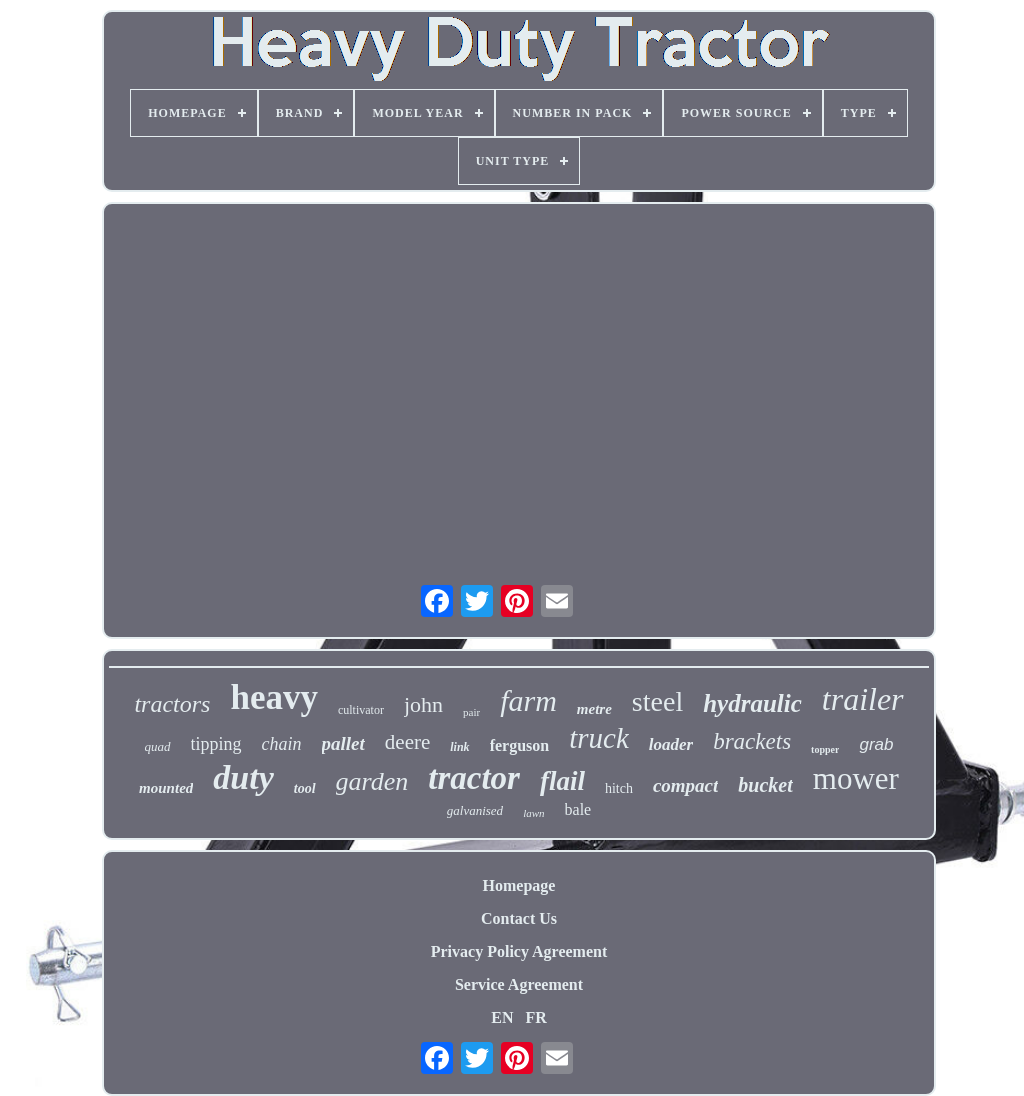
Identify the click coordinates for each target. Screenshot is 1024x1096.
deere (407, 742)
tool (305, 788)
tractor (474, 778)
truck (599, 738)
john (423, 704)
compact (685, 785)
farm (528, 700)
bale (578, 809)
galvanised (475, 810)
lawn (533, 813)
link (459, 747)
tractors (172, 704)
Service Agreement (519, 984)
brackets (752, 741)
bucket (765, 785)
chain (282, 744)
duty (243, 777)
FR (535, 1017)
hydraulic (752, 703)
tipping (216, 744)
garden (372, 781)
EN (502, 1017)
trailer (863, 699)
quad (158, 746)
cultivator (361, 710)
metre (594, 709)
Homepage (519, 885)
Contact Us (519, 918)
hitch (619, 788)
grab (876, 744)
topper (825, 749)
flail (562, 781)
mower (856, 778)
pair (471, 712)
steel (657, 701)
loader (671, 744)
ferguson (520, 745)
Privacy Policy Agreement (519, 951)
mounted (166, 788)
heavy (274, 697)
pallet (343, 743)
